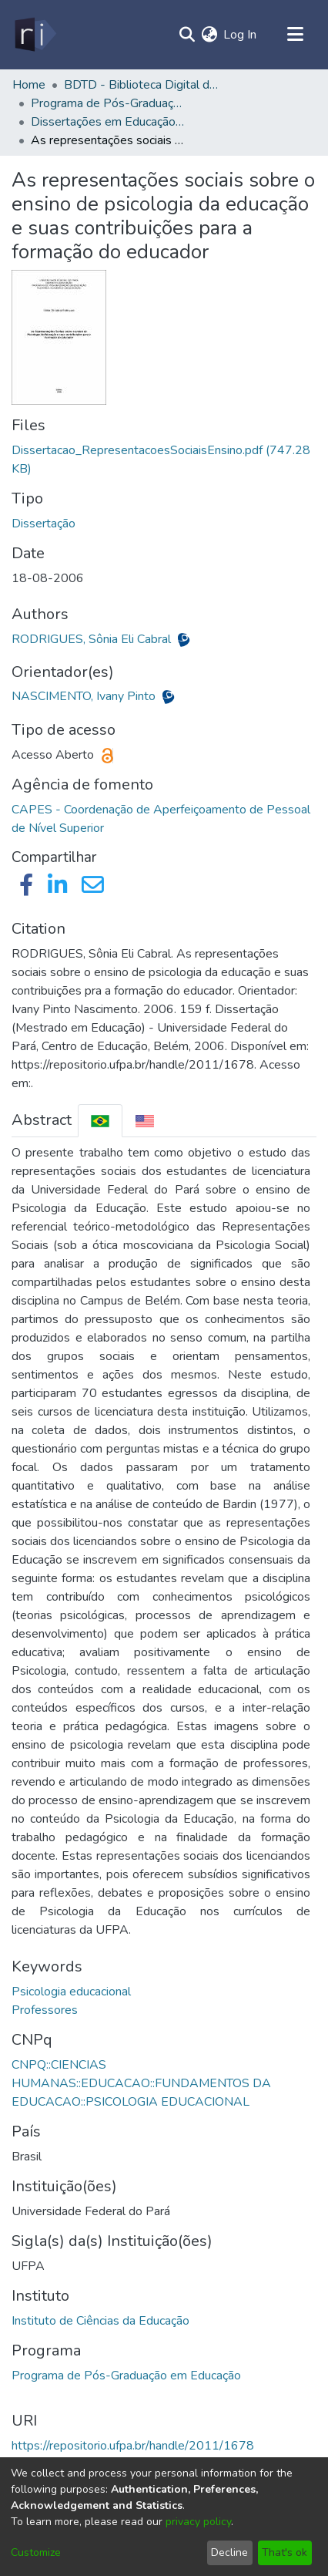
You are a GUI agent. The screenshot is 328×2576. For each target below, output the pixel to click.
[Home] (34, 34)
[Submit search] (186, 34)
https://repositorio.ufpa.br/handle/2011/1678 (133, 2445)
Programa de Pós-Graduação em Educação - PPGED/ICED (108, 103)
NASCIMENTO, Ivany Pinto (85, 696)
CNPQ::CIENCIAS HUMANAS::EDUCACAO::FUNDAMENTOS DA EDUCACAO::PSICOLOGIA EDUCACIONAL (141, 2083)
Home (28, 84)
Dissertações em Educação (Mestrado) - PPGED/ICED (108, 121)
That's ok (284, 2552)
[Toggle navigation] (294, 34)
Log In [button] (240, 34)
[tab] (100, 1120)
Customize (36, 2552)
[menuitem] (209, 34)
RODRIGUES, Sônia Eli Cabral (93, 639)
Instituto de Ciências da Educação (100, 2320)
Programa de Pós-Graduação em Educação (126, 2375)
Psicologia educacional (71, 1991)
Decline (229, 2552)
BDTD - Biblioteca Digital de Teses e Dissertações (141, 84)
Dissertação (43, 523)
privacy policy (198, 2521)
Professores (45, 2010)
